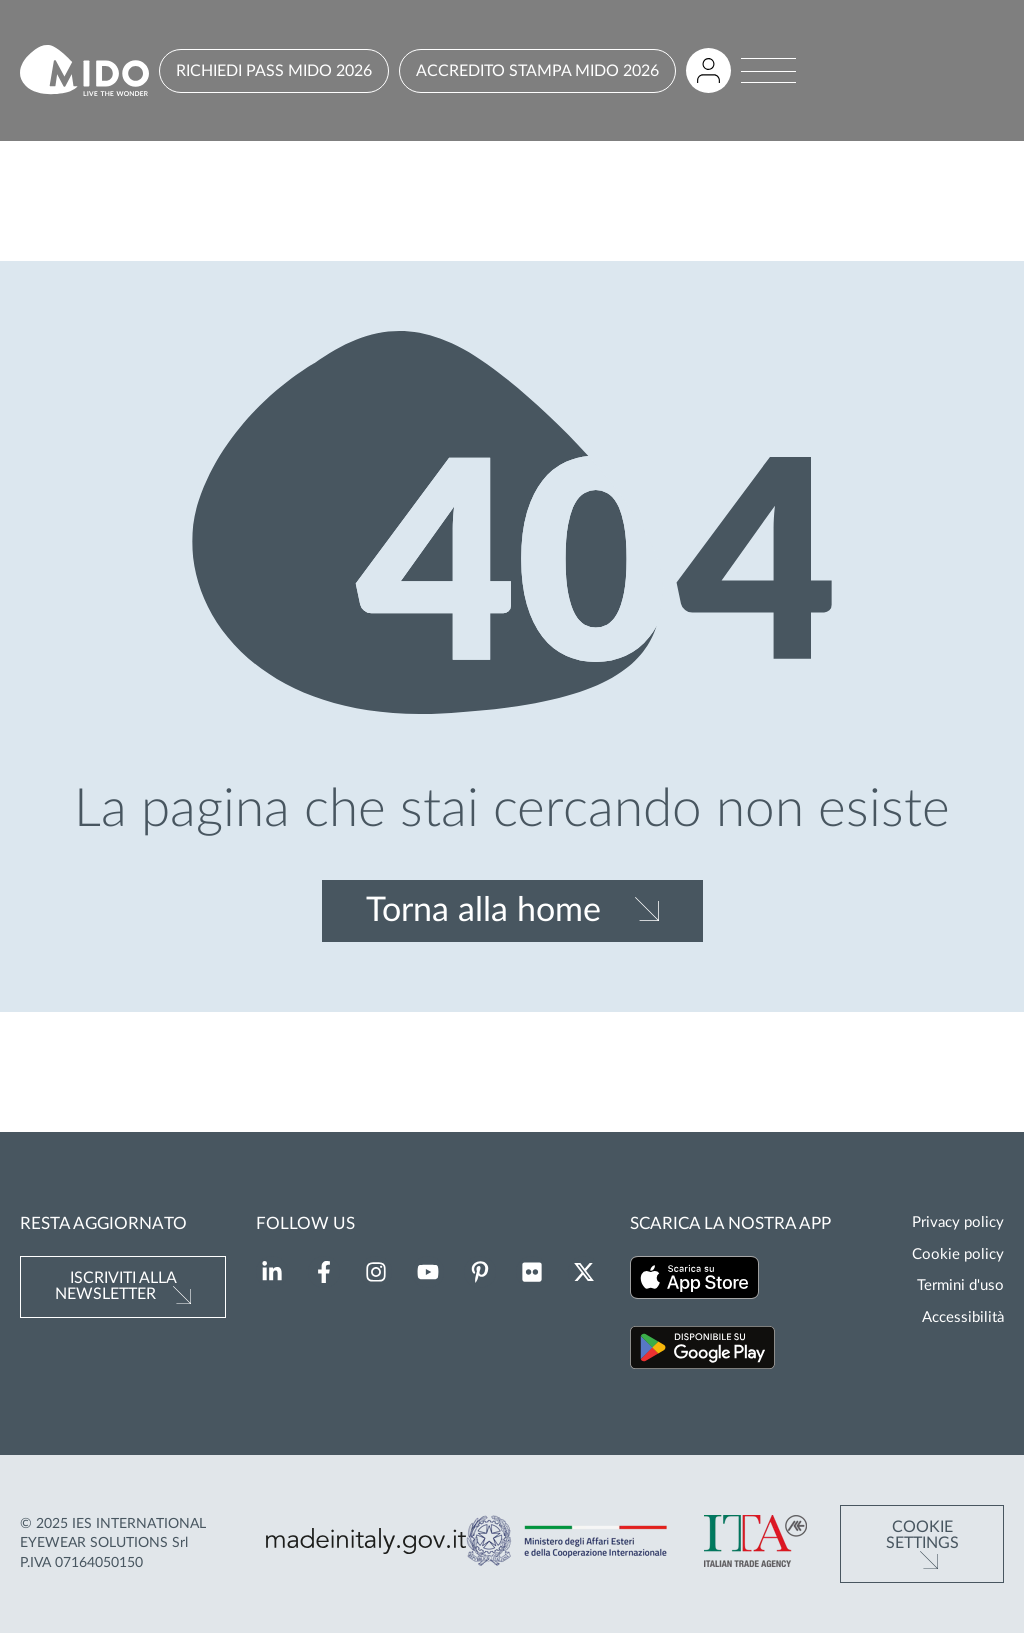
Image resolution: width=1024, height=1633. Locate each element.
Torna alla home (483, 911)
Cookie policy (958, 1254)
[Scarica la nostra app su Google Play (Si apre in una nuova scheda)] (702, 1350)
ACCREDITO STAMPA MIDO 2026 (537, 71)
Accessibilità (963, 1317)
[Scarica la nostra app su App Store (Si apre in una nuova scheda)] (694, 1280)
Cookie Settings (922, 1535)
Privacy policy (958, 1222)
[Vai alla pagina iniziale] (84, 70)
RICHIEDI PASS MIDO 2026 (274, 71)
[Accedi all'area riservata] (708, 70)
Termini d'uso (960, 1285)
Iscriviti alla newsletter (116, 1286)
